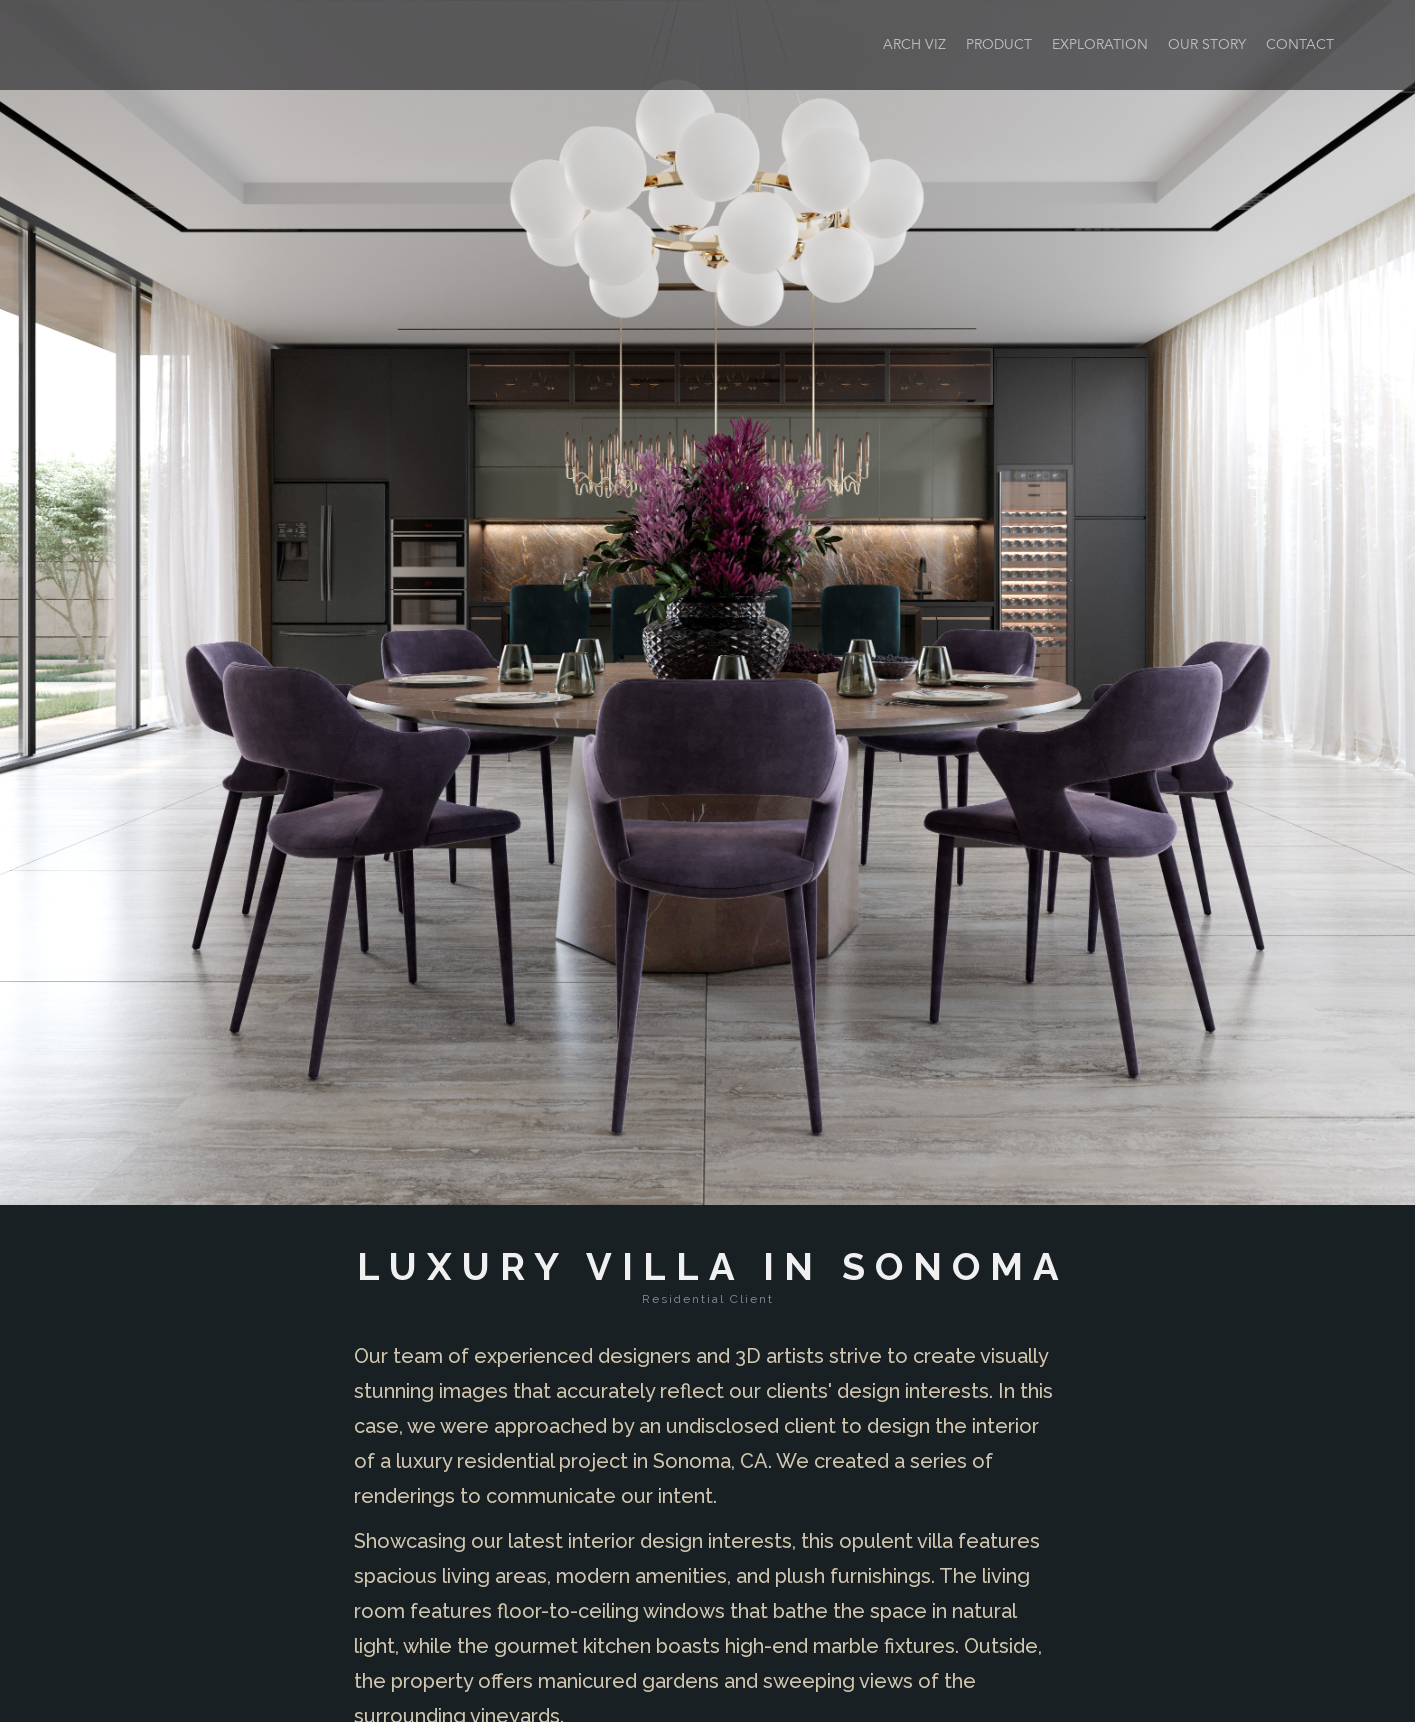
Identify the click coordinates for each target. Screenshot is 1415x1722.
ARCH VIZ (914, 45)
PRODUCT (999, 45)
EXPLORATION (1100, 45)
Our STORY (1207, 45)
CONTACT (1300, 45)
